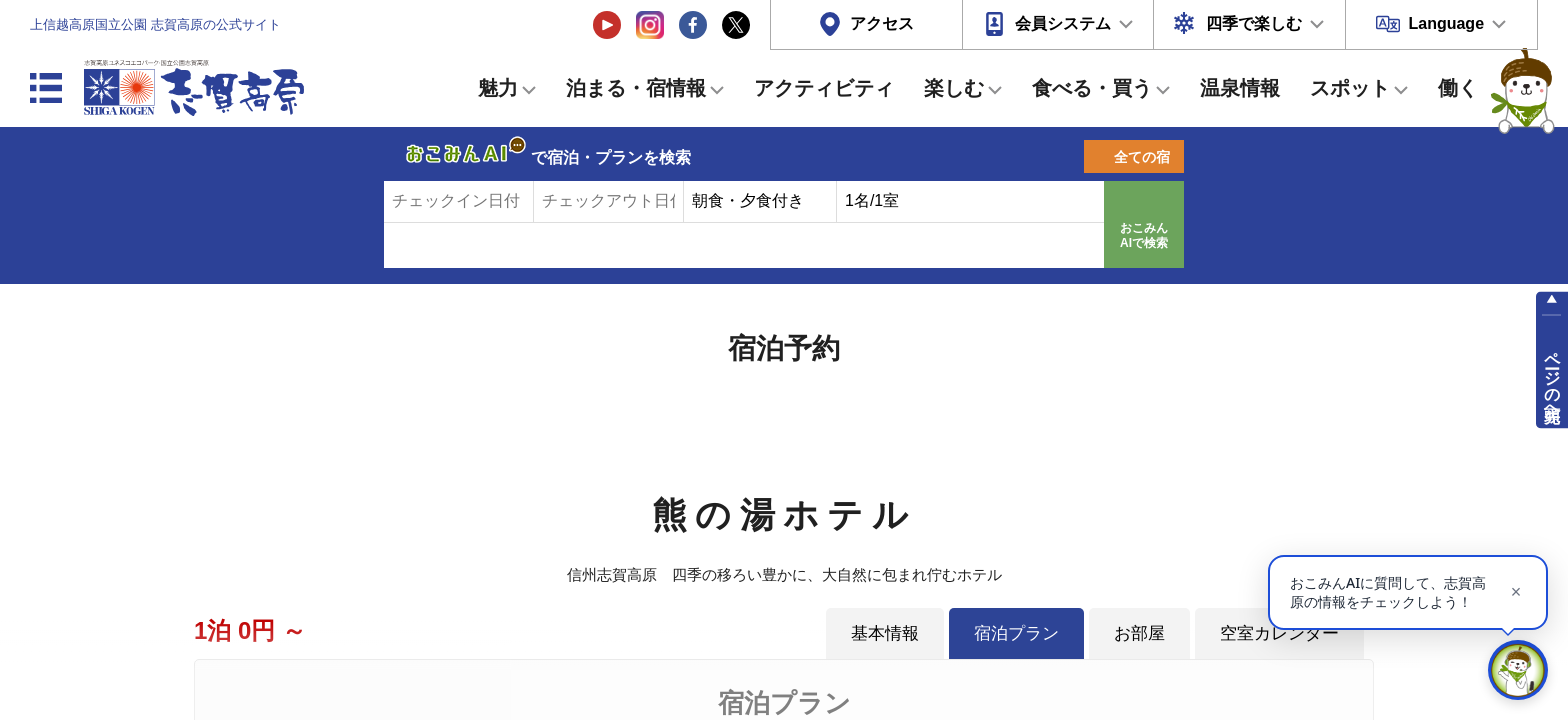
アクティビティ (824, 88)
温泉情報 (1240, 88)
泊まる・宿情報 (636, 88)
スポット (1350, 88)
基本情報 (885, 633)
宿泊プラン (1016, 633)
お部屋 (1139, 633)
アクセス (882, 23)
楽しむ (954, 88)
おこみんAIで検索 (1144, 236)
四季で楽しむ (1254, 23)
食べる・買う (1092, 88)
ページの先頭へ (1552, 378)
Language (1446, 23)
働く (1458, 88)
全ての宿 (1142, 157)
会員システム (1063, 23)
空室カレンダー (1279, 633)
